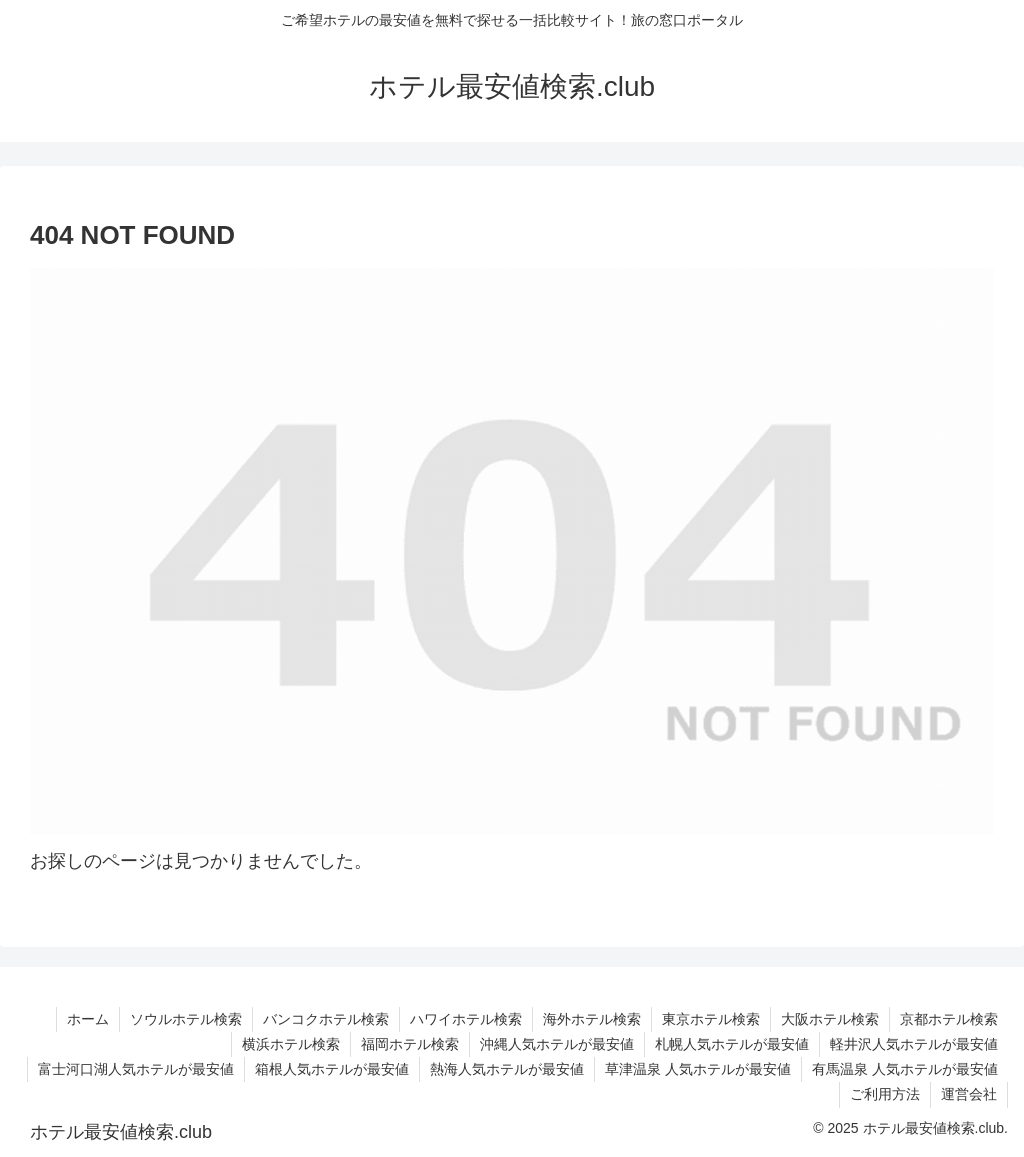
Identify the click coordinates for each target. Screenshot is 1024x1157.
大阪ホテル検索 (830, 1019)
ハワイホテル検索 (466, 1019)
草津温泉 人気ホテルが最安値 (698, 1069)
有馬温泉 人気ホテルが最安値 (905, 1069)
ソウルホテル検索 (186, 1019)
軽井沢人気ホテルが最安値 (914, 1044)
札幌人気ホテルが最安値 (732, 1044)
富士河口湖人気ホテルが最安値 (136, 1069)
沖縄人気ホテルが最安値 (557, 1044)
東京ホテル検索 (711, 1019)
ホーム (88, 1019)
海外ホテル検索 (592, 1019)
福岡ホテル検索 (410, 1044)
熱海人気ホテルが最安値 (507, 1069)
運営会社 (969, 1094)
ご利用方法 (885, 1094)
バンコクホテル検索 (326, 1019)
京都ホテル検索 (949, 1019)
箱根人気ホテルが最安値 (332, 1069)
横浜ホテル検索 (291, 1044)
